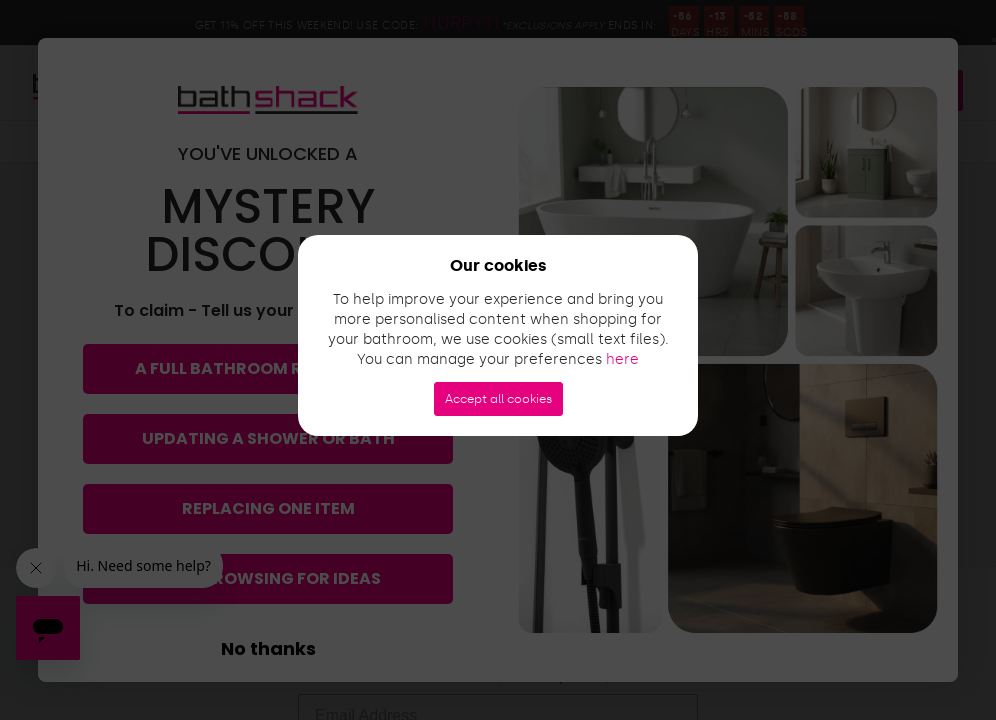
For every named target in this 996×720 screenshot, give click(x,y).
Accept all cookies (498, 399)
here (622, 359)
